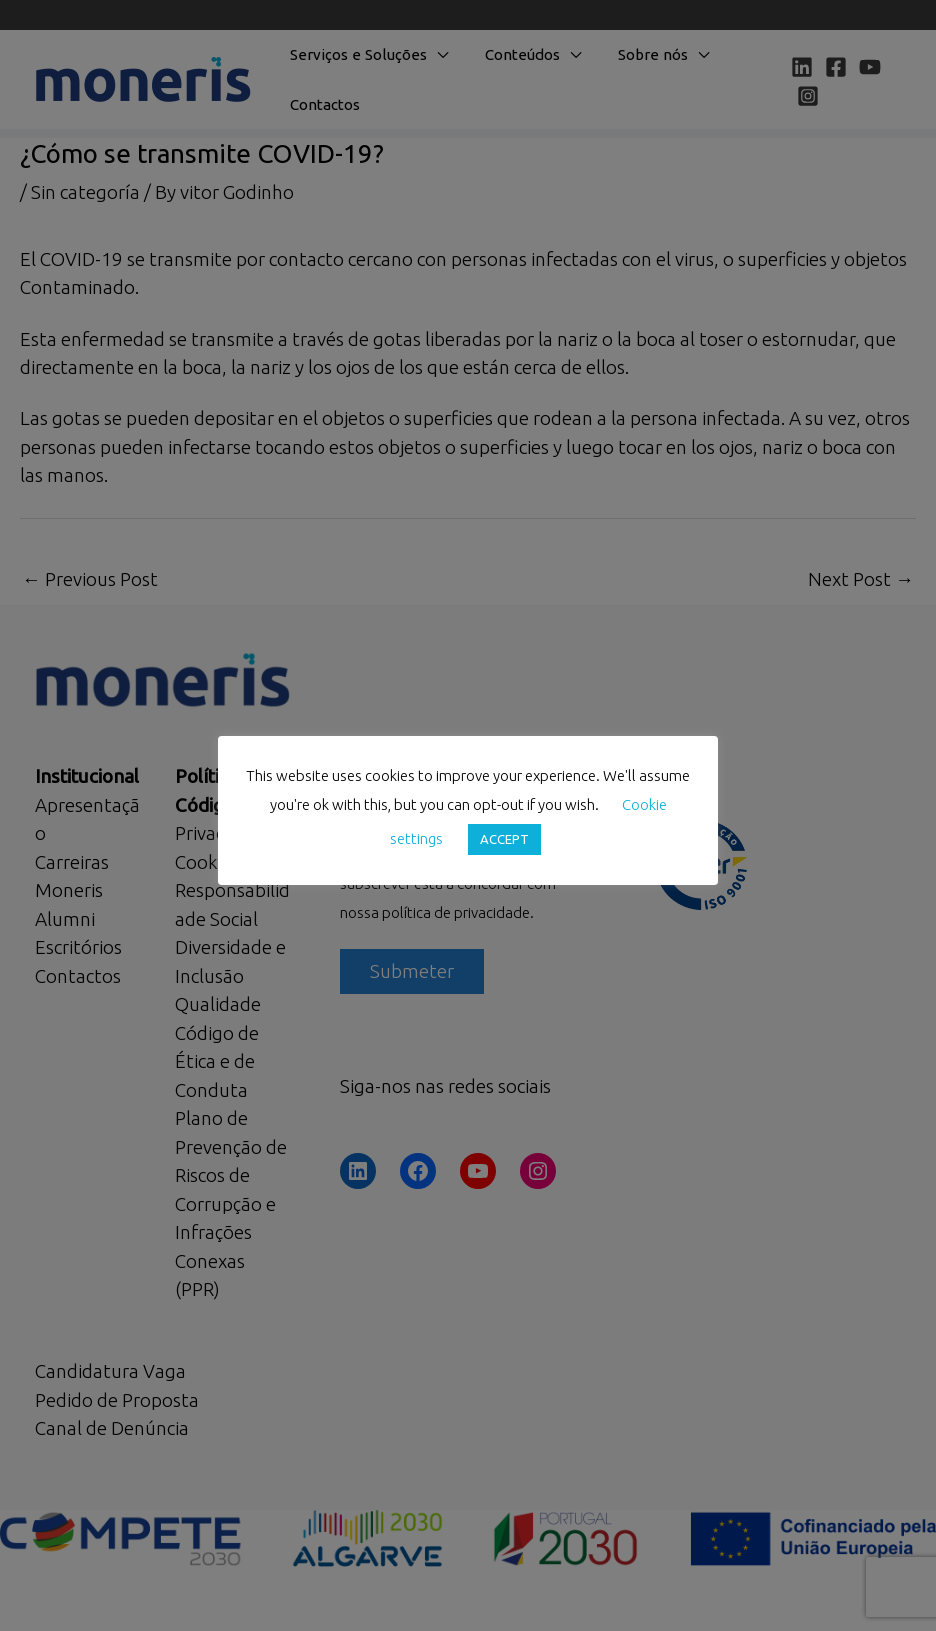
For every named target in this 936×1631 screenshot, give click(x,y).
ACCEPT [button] (504, 839)
